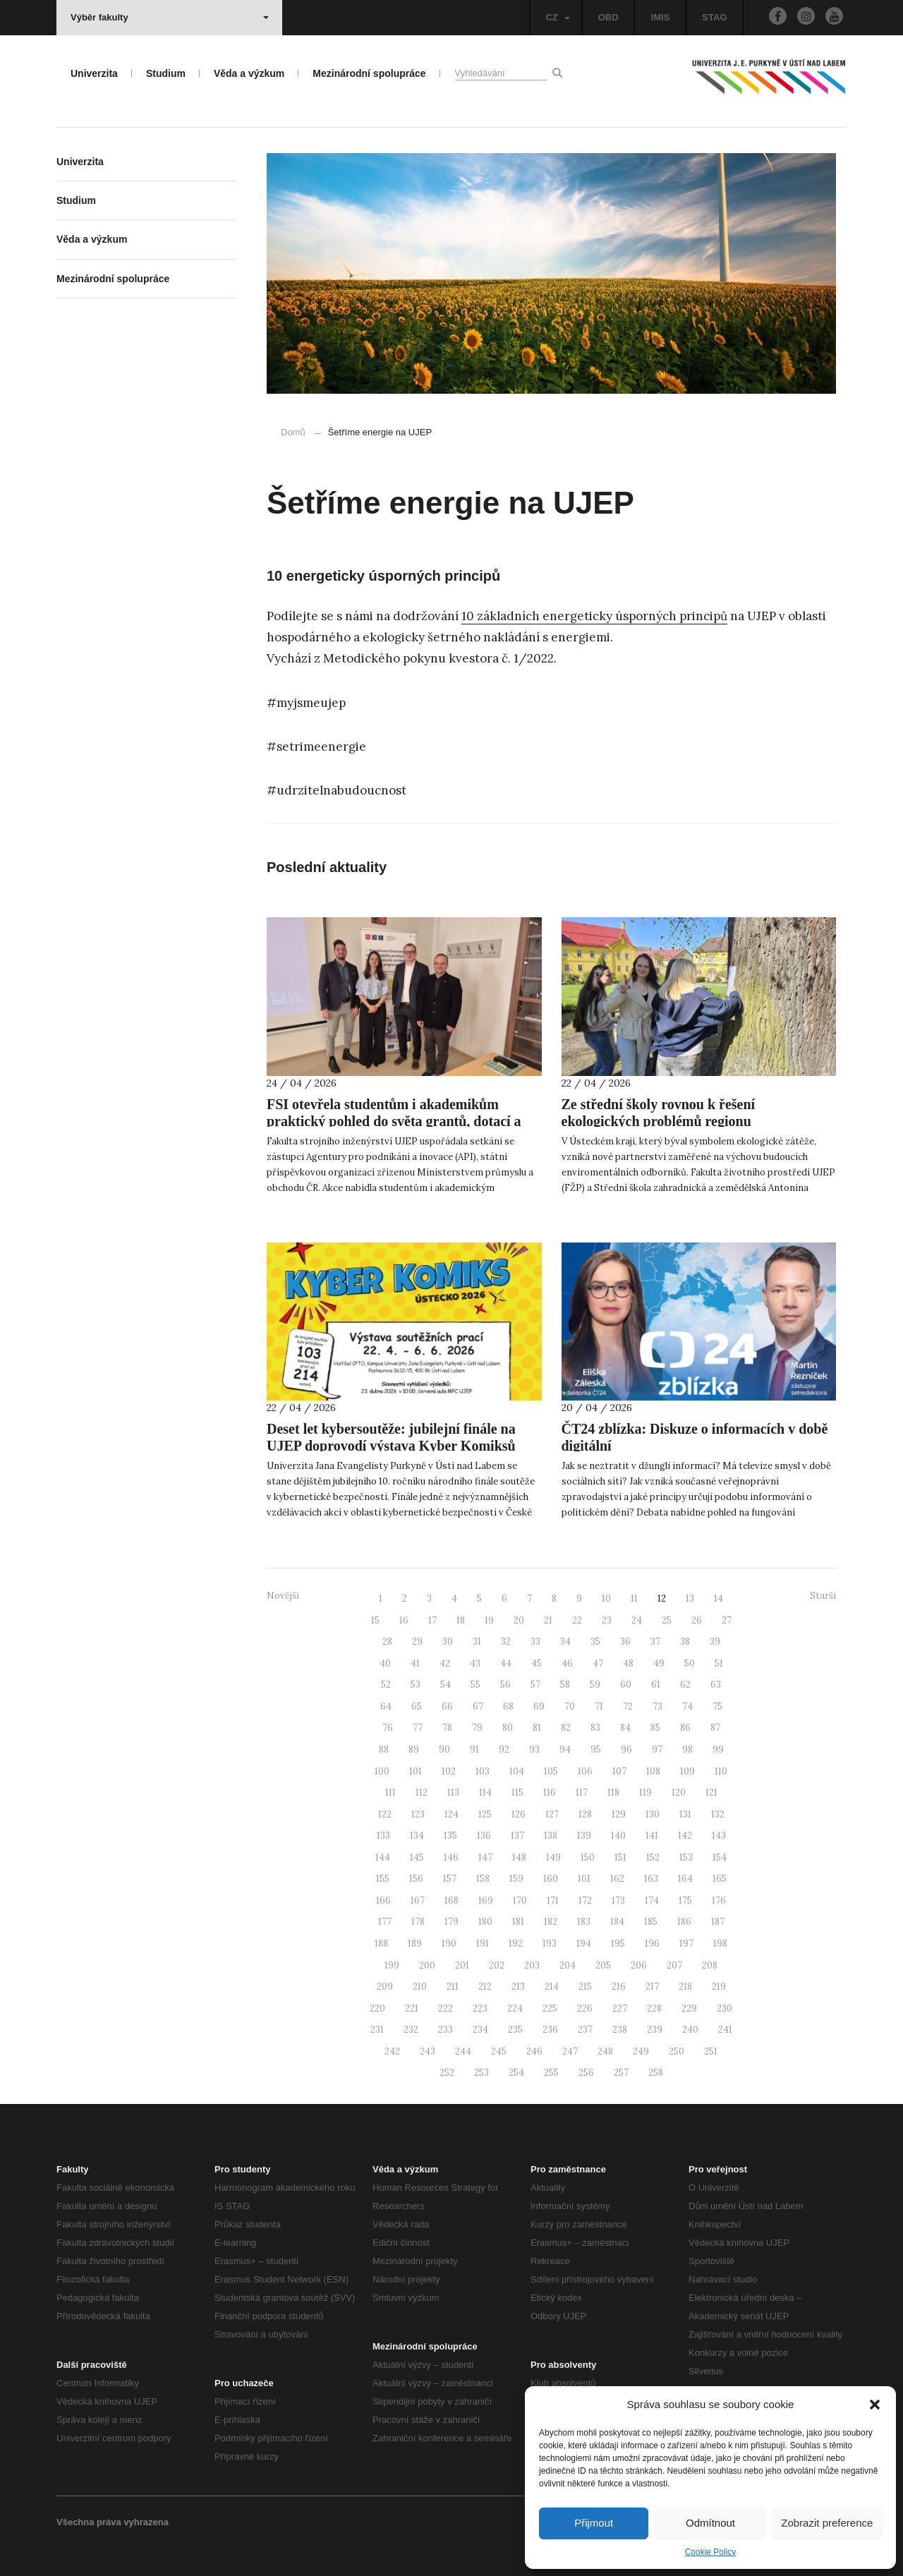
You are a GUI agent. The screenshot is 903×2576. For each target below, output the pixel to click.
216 (619, 1987)
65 (416, 1706)
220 (377, 2008)
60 (625, 1685)
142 (685, 1836)
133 (383, 1836)
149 (553, 1857)
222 (445, 2008)
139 (584, 1836)
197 (686, 1943)
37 (655, 1641)
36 (625, 1641)
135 (450, 1836)
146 (451, 1857)
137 (517, 1836)
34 (565, 1641)
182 (550, 1922)
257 (621, 2073)
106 (585, 1771)
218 (685, 1987)
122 (385, 1814)
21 (548, 1620)
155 (382, 1879)
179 (451, 1922)
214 (552, 1987)
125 (485, 1814)
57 (535, 1685)
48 (628, 1663)
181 (518, 1922)
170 (520, 1900)
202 (496, 1965)
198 (720, 1943)
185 (650, 1922)
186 (684, 1922)
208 (709, 1965)
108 (653, 1771)
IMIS (660, 17)
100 (382, 1771)
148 (519, 1857)
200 (427, 1965)
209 (385, 1987)
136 (484, 1836)
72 (628, 1706)
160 (550, 1879)
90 (444, 1749)
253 (481, 2073)
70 (569, 1706)
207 (674, 1965)
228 (654, 2008)
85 (655, 1728)
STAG (714, 17)
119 (645, 1792)
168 (451, 1900)
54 (445, 1685)
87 (715, 1728)
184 (617, 1922)
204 (567, 1965)
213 (518, 1987)
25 (667, 1620)
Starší (823, 1596)
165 (720, 1879)
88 (384, 1749)
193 (550, 1943)
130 (653, 1814)
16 (403, 1620)
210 (420, 1987)
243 (427, 2051)
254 (516, 2073)
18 (460, 1620)
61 (655, 1685)
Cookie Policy (711, 2552)
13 (690, 1598)
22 (577, 1620)
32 (506, 1641)
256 (586, 2073)
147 (485, 1857)
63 (715, 1685)
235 (515, 2030)
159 (516, 1879)
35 (595, 1641)
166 (383, 1900)
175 (685, 1900)
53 (415, 1685)
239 (654, 2030)
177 (385, 1922)
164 (685, 1879)
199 (391, 1965)
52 (386, 1685)
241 (725, 2030)
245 (499, 2051)
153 (686, 1857)
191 (482, 1943)
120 (679, 1792)
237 (585, 2030)
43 (475, 1663)
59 (595, 1685)
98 (687, 1749)
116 (549, 1792)
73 (657, 1706)
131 (685, 1814)
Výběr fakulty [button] (170, 17)
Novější (283, 1596)
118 (613, 1792)
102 (449, 1771)
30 (447, 1641)
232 (411, 2030)
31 (477, 1641)
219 (719, 1987)
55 (475, 1685)
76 (387, 1728)
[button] (875, 2404)
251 (710, 2051)
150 (588, 1857)
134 (417, 1836)
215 (585, 1987)
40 (385, 1663)
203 (532, 1965)
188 (381, 1943)
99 (718, 1749)
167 (418, 1900)
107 (619, 1771)
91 (474, 1749)
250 (676, 2051)
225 (550, 2008)
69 (539, 1706)
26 (696, 1620)
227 (619, 2008)
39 (715, 1641)
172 (585, 1900)
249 (641, 2051)
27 (727, 1620)
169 (485, 1900)
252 (447, 2073)
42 (445, 1663)
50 (689, 1663)
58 (565, 1685)
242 (392, 2051)
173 (618, 1900)
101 (415, 1771)
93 (534, 1749)
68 (508, 1706)
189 (415, 1943)
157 (449, 1879)
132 (718, 1814)
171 (553, 1900)
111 (390, 1792)
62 (685, 1685)
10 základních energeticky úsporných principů (594, 616)
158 (483, 1879)
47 (598, 1663)
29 (417, 1641)
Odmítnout (710, 2523)
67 (478, 1706)
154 (720, 1857)
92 (504, 1749)
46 (567, 1663)
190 (449, 1943)
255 (551, 2073)
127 (552, 1814)
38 (685, 1641)
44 (505, 1663)
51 (719, 1663)
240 (690, 2030)
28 (387, 1641)
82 (566, 1728)
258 (655, 2073)
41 (415, 1663)
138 (550, 1836)
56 (505, 1685)
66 (447, 1706)
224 (515, 2008)
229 (689, 2008)
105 (551, 1771)
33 (535, 1641)
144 (382, 1857)
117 (582, 1792)
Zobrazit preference (827, 2523)
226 (585, 2008)
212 (485, 1987)
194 (583, 1943)
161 (584, 1879)
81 (537, 1728)
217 (652, 1987)
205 (603, 1965)
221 (411, 2008)
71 (599, 1706)
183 (583, 1922)
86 (685, 1728)
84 (625, 1728)
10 (606, 1598)
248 (605, 2051)
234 (480, 2030)
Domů (293, 432)
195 (618, 1943)
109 (687, 1771)
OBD (608, 17)
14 (718, 1598)
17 (432, 1620)
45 (536, 1663)
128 (585, 1814)
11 (634, 1598)
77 (418, 1728)
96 (626, 1749)
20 (519, 1620)
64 (386, 1706)
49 (659, 1663)
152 (653, 1857)
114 (485, 1792)
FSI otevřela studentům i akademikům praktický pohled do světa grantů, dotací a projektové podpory (394, 1121)
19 (489, 1620)
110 (721, 1771)
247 (570, 2051)
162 (617, 1879)
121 (711, 1792)
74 (687, 1706)
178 (418, 1922)
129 (619, 1814)
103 (482, 1771)
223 (480, 2008)
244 (463, 2051)
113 (453, 1792)
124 (451, 1814)
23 (607, 1620)
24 (636, 1620)
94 (565, 1749)
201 (462, 1965)
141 (652, 1836)
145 (417, 1857)
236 (550, 2030)
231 (377, 2030)
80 (507, 1728)
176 (719, 1900)
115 (517, 1792)
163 (651, 1879)
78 (447, 1728)
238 (619, 2030)
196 (652, 1943)
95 (595, 1749)
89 (413, 1749)
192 (516, 1943)
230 (724, 2008)
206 (639, 1965)
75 (717, 1706)
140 (618, 1836)
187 (718, 1922)
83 (595, 1728)
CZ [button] (557, 17)
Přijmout (593, 2523)
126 (518, 1814)
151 (620, 1857)
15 (375, 1620)
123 (418, 1814)
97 (657, 1749)
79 (477, 1728)
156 (416, 1879)
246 (534, 2051)
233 (445, 2030)
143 (719, 1836)
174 (652, 1900)
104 (516, 1771)
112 (422, 1792)
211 (453, 1987)
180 (485, 1922)
